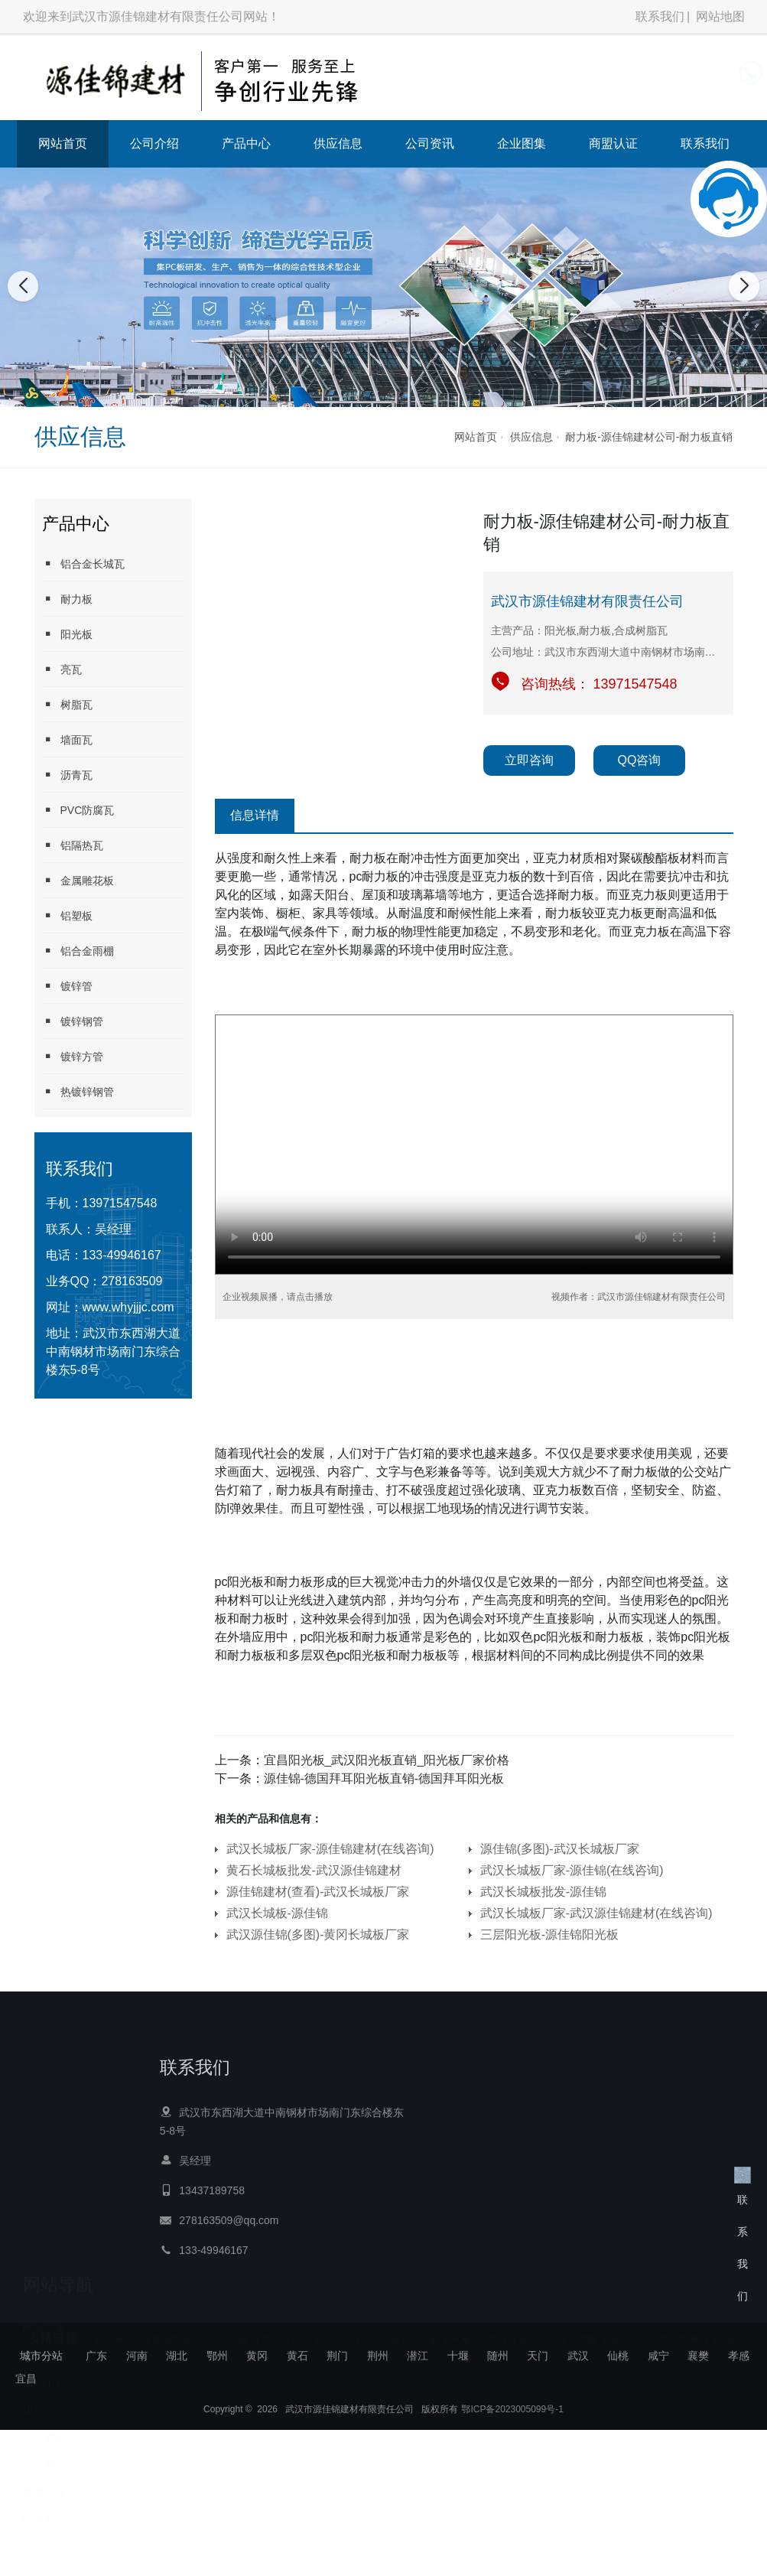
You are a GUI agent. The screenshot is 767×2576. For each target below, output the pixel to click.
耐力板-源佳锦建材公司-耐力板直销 (649, 437)
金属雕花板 (78, 880)
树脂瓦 (67, 704)
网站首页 (62, 143)
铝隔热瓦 (72, 845)
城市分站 (41, 2356)
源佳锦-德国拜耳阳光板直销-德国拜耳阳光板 (384, 1778)
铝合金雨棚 (78, 950)
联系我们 (659, 16)
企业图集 (521, 143)
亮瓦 (62, 669)
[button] (367, 392)
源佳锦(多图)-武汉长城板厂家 (559, 1848)
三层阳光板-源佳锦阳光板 (549, 1934)
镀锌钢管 (72, 1020)
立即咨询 (529, 760)
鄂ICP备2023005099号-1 (512, 2422)
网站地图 (720, 16)
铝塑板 (67, 915)
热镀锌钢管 (78, 1091)
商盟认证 (613, 143)
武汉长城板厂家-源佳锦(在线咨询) (572, 1870)
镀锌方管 (72, 1056)
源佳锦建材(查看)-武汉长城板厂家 (318, 1891)
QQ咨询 (639, 760)
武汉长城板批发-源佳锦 (543, 1891)
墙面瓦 (67, 739)
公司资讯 (429, 143)
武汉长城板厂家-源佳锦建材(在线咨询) (330, 1848)
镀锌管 (67, 985)
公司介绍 (154, 143)
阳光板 (67, 633)
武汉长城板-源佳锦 (277, 1913)
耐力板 (67, 598)
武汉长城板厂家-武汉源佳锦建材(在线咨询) (596, 1913)
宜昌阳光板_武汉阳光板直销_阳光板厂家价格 (387, 1760)
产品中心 (246, 143)
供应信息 (338, 143)
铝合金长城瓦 (83, 563)
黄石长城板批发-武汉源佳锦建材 (313, 1870)
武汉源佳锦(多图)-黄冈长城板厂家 (318, 1934)
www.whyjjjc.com (128, 1307)
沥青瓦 (67, 774)
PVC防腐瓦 (78, 809)
